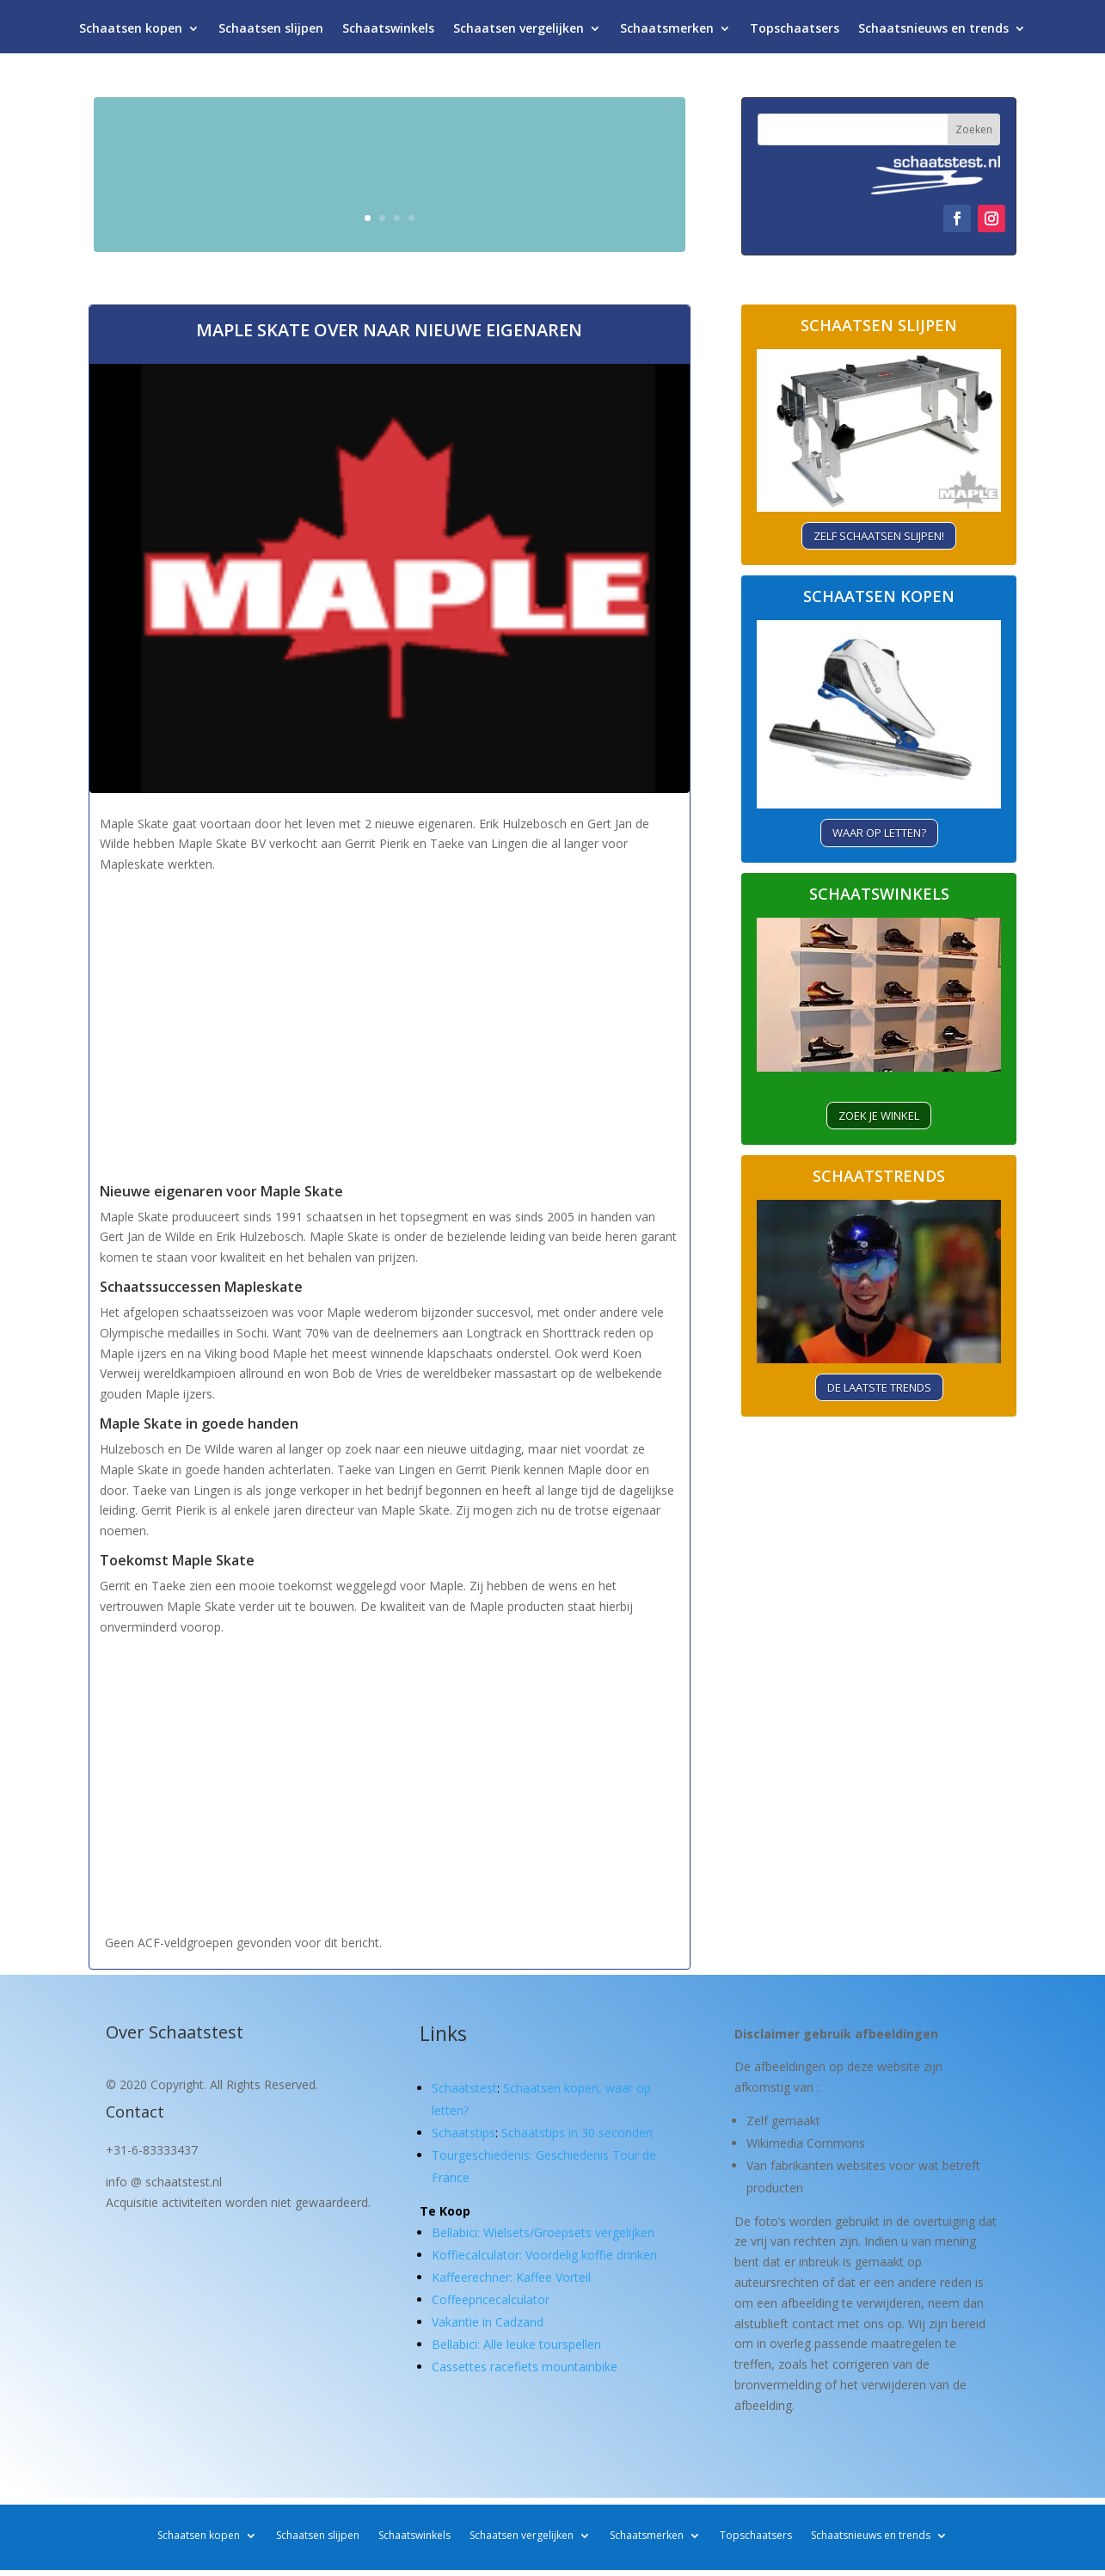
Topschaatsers (794, 32)
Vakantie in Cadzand (487, 2322)
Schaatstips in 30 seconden (577, 2132)
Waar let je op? (570, 209)
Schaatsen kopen (130, 32)
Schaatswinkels (388, 32)
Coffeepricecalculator (490, 2299)
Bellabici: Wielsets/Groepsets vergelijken (543, 2232)
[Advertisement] (389, 1041)
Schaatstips (463, 2132)
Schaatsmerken (667, 32)
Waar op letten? (879, 832)
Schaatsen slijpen (270, 32)
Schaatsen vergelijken (518, 32)
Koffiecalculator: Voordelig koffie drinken (544, 2255)
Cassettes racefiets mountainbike (524, 2366)
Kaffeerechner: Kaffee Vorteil (511, 2277)
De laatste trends (879, 1387)
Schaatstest (464, 2088)
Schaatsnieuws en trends (933, 32)
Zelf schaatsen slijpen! (878, 536)
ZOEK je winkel (878, 1115)
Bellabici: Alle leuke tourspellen (516, 2344)
